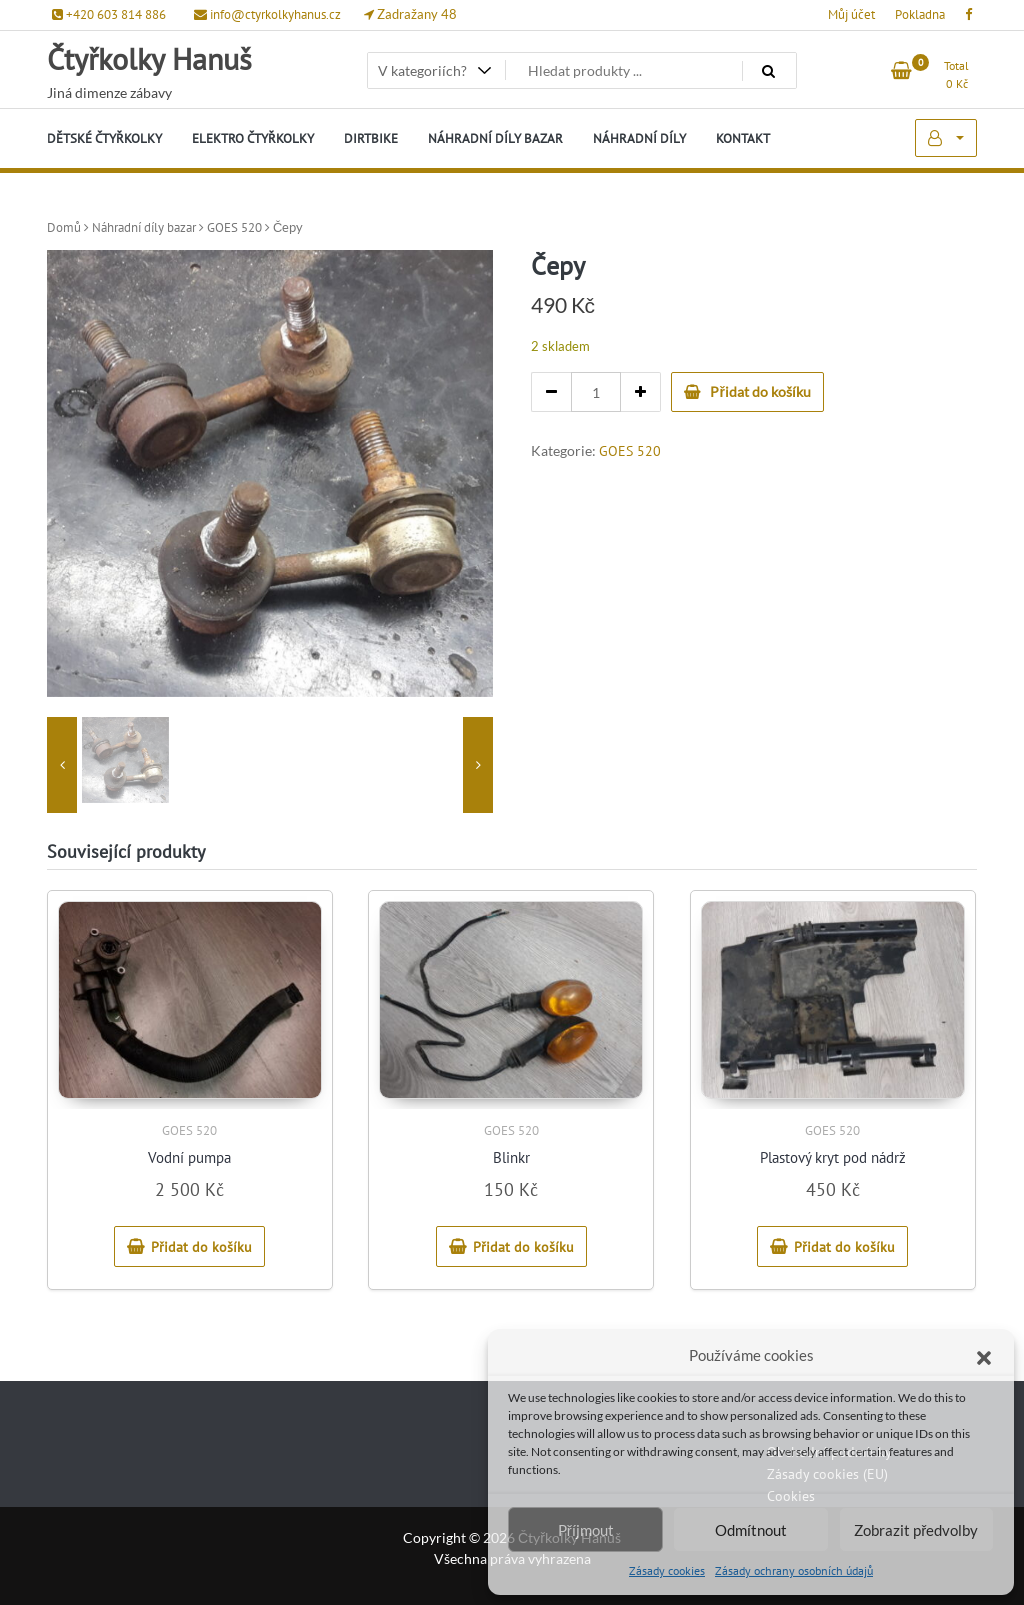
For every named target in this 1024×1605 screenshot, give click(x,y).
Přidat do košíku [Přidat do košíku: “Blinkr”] (523, 1247)
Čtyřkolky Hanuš (149, 58)
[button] (984, 1355)
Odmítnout (751, 1530)
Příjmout (586, 1530)
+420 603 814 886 (109, 14)
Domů (64, 227)
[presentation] (62, 765)
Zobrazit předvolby (916, 1530)
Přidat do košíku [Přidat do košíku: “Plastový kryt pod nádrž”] (844, 1247)
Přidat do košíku (760, 391)
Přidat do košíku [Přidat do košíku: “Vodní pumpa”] (201, 1247)
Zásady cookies (667, 1570)
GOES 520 (234, 227)
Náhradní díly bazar (144, 227)
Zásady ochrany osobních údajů (794, 1570)
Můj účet (851, 14)
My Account (946, 138)
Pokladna (920, 14)
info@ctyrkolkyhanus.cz (267, 14)
